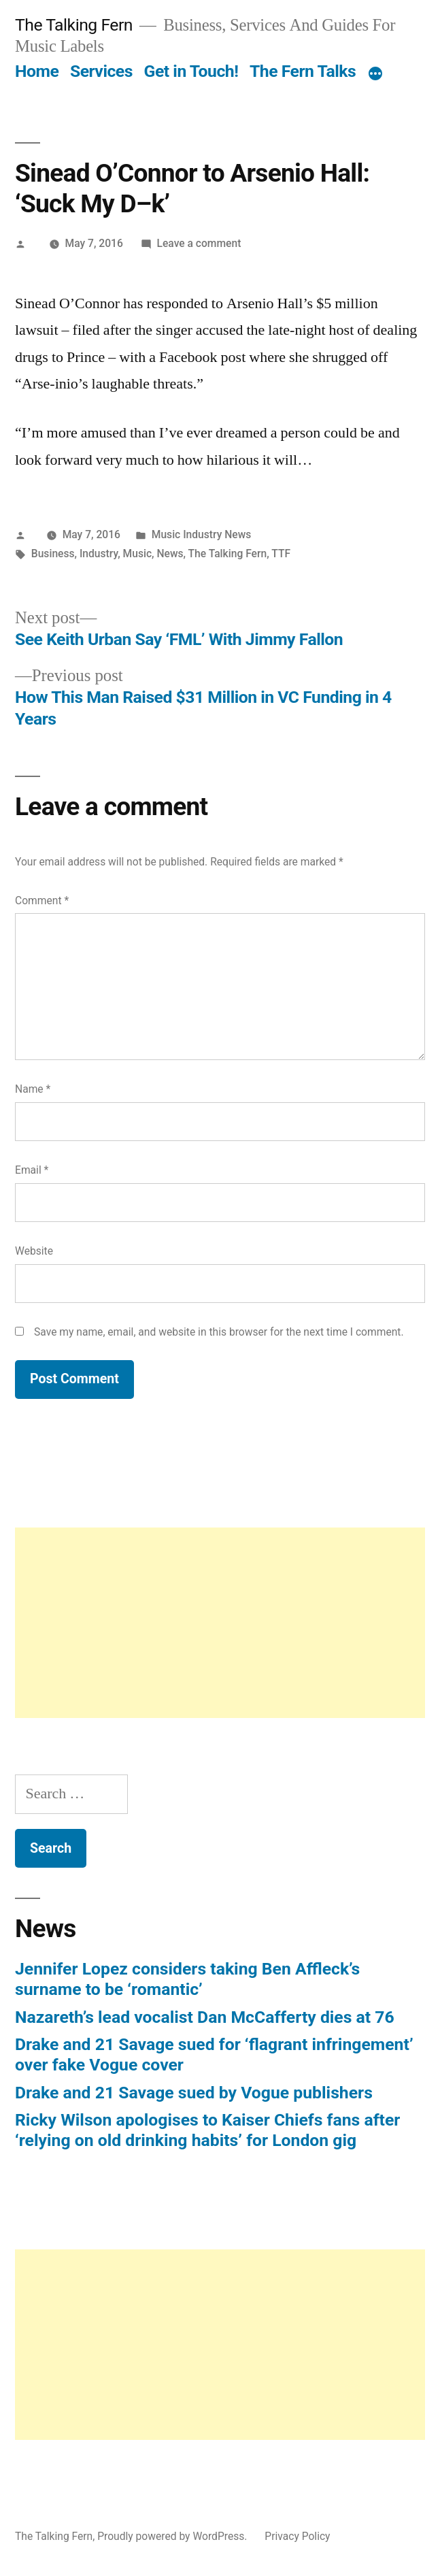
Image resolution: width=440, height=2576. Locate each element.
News (169, 553)
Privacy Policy (297, 2536)
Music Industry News (202, 534)
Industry (99, 553)
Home (36, 71)
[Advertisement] (220, 1623)
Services (101, 71)
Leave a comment (199, 243)
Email (31, 1169)
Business (53, 553)
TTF (280, 553)
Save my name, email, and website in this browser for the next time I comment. (219, 1331)
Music (137, 553)
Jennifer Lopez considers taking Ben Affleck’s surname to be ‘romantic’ (187, 1979)
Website (34, 1250)
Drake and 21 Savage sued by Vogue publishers (194, 2092)
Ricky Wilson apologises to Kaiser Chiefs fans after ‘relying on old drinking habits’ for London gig (207, 2130)
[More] (375, 74)
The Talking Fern (74, 25)
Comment (42, 900)
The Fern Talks (303, 71)
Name (32, 1089)
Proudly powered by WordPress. (173, 2536)
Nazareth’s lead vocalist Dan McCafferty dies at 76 (204, 2017)
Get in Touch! (191, 71)
